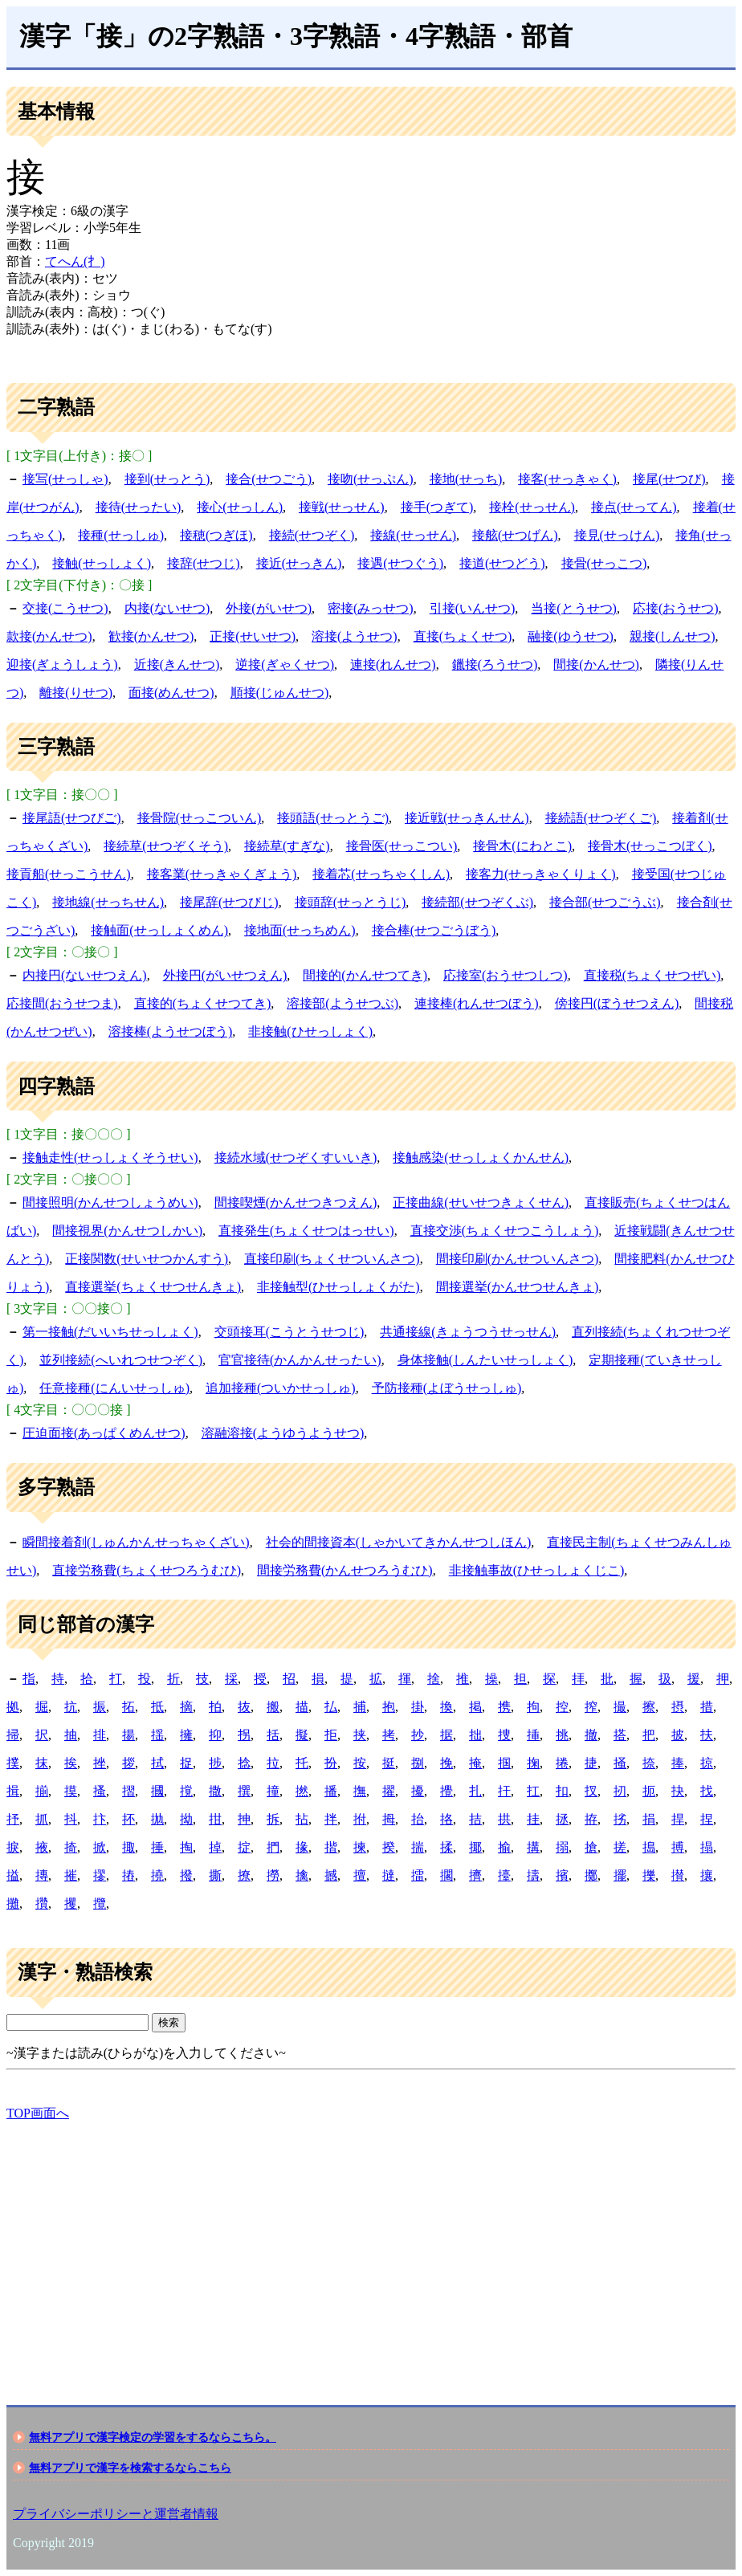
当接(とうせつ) (574, 608)
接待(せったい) (138, 507)
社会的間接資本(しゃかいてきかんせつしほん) (399, 1542)
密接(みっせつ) (371, 608)
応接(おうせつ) (676, 608)
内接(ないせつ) (167, 608)
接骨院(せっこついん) (199, 818)
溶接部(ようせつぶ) (342, 1003)
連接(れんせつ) (393, 664)
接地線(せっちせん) (108, 902)
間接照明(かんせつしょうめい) (110, 1202)
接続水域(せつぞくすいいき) (295, 1157)
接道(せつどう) (502, 563)
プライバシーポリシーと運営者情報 (115, 2514)
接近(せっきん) (299, 563)
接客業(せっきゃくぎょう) (222, 874)
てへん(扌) (75, 261)
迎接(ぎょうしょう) (62, 664)
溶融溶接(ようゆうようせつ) (283, 1433)
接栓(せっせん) (532, 507)
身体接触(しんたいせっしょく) (485, 1360)
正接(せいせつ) (253, 636)
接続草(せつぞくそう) (166, 846)
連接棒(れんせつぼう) (476, 1003)
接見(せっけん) (617, 535)
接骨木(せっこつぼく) (650, 846)
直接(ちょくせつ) (463, 636)
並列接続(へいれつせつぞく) (120, 1360)
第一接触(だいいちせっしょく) (110, 1332)
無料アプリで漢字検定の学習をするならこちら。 (152, 2437)
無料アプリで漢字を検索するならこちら (130, 2467)
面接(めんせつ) (171, 692)
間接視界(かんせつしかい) (127, 1230)
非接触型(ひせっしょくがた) (338, 1287)
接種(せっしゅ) (121, 535)
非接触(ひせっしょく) (310, 1031)
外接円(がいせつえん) (225, 975)
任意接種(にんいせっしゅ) (114, 1388)
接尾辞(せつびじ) (229, 902)
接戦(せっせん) (342, 507)
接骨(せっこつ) (604, 563)
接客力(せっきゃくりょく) (541, 874)
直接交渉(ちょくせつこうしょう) (504, 1230)
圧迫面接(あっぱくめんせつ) (104, 1433)
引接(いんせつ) (473, 608)
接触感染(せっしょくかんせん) (481, 1157)
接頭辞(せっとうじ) (350, 902)
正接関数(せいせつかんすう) (146, 1259)
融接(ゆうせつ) (571, 636)
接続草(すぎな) (287, 846)
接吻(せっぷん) (371, 479)
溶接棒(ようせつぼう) (170, 1031)
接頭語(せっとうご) (333, 818)
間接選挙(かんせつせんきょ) (517, 1287)
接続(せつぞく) (312, 535)
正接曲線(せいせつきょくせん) (481, 1202)
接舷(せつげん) (515, 535)
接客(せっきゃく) (567, 479)
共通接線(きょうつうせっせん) (468, 1332)
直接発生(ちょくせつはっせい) (306, 1230)
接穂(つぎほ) (216, 535)
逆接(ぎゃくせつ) (284, 664)
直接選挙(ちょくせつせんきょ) (153, 1287)
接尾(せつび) (669, 479)
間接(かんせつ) (596, 664)
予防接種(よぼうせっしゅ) (447, 1388)
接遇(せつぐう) (400, 563)
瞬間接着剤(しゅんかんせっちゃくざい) (136, 1542)
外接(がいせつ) (269, 608)
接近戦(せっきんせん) (467, 818)
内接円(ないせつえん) (84, 975)
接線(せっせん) (413, 535)
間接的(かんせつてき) (365, 975)
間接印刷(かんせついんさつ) (517, 1259)
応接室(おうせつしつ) (505, 975)
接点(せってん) (634, 507)
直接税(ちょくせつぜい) (652, 975)
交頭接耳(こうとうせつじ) (289, 1332)
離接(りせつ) (75, 692)
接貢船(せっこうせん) (68, 874)
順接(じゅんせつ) (279, 692)
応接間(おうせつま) (62, 1003)
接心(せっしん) (240, 507)
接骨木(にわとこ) (522, 846)
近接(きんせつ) (177, 664)
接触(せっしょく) (101, 563)
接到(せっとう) (167, 479)
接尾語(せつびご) (71, 818)
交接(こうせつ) (65, 608)
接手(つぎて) (437, 507)
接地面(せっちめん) (300, 930)
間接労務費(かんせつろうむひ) (345, 1570)
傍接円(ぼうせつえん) (617, 1003)
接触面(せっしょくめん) (159, 930)
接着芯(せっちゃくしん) (381, 874)
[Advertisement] (371, 2249)
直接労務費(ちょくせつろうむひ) (146, 1570)
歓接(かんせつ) (151, 636)
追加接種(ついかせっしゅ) (281, 1388)
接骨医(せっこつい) (402, 846)
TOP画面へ (37, 2113)
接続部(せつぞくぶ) (477, 902)
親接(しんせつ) (673, 636)
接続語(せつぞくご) (601, 818)
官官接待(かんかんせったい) (299, 1360)
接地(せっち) (466, 479)
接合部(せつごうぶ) (605, 902)
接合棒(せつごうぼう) (434, 930)
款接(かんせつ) (49, 636)
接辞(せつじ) (203, 563)
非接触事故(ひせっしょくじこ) (537, 1570)
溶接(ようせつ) (355, 636)
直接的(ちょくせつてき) (202, 1003)
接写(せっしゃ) (65, 479)
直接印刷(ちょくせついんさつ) (332, 1259)
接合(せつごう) (269, 479)
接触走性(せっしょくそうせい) (110, 1157)
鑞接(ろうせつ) (495, 664)
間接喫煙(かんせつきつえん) (295, 1202)
